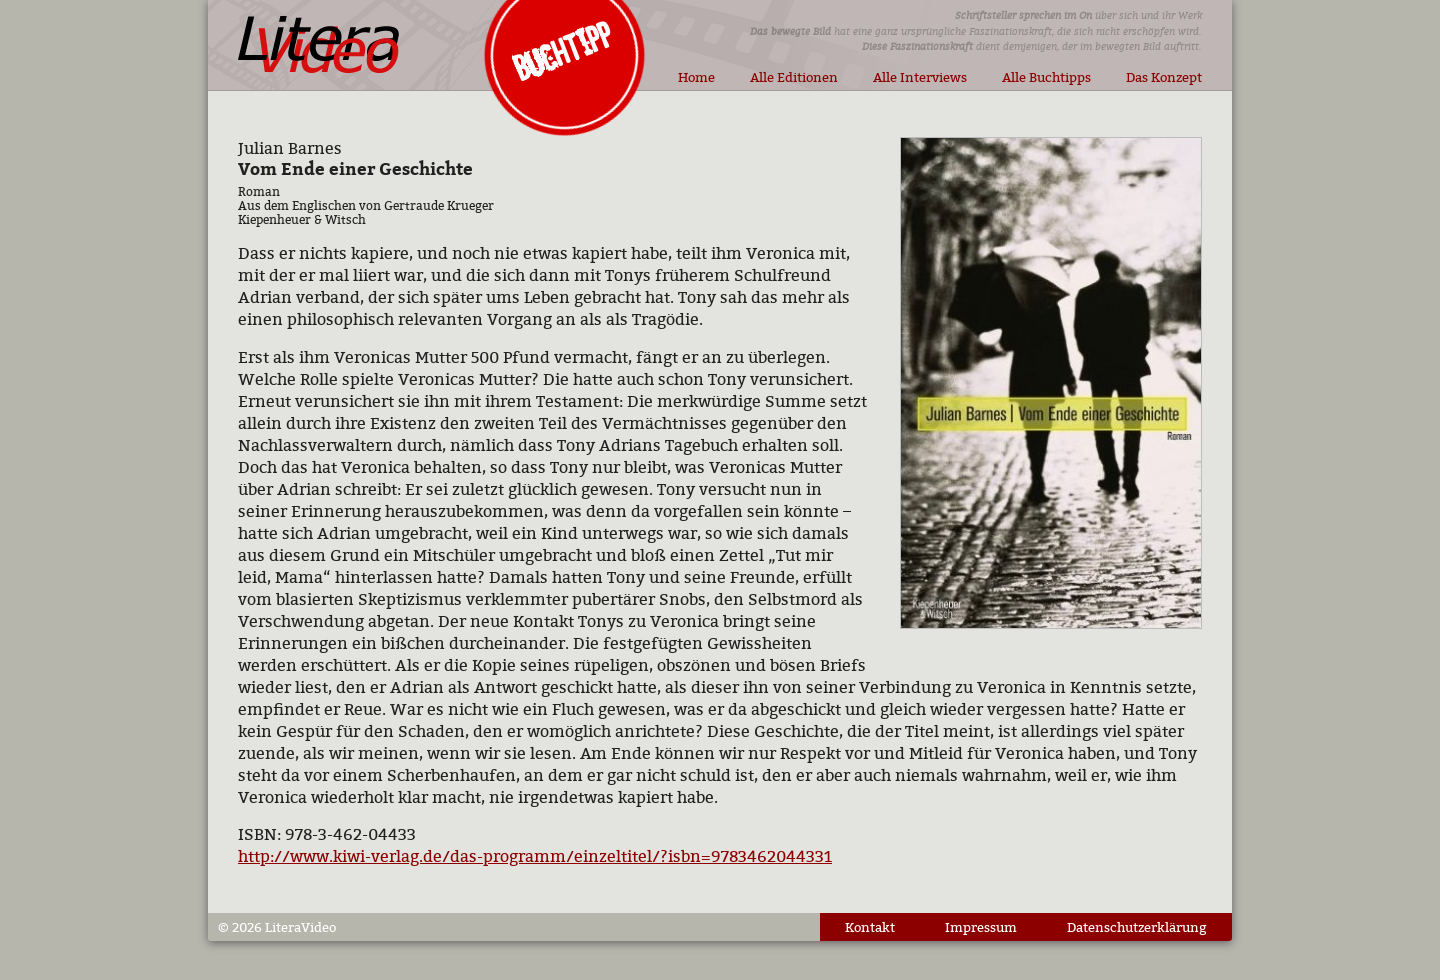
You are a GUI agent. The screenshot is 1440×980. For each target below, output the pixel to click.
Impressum (981, 927)
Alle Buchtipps (1046, 77)
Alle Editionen (794, 77)
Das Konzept (1164, 77)
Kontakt (870, 927)
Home (696, 77)
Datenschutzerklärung (1137, 927)
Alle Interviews (920, 77)
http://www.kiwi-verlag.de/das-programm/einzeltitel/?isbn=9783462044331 (535, 856)
